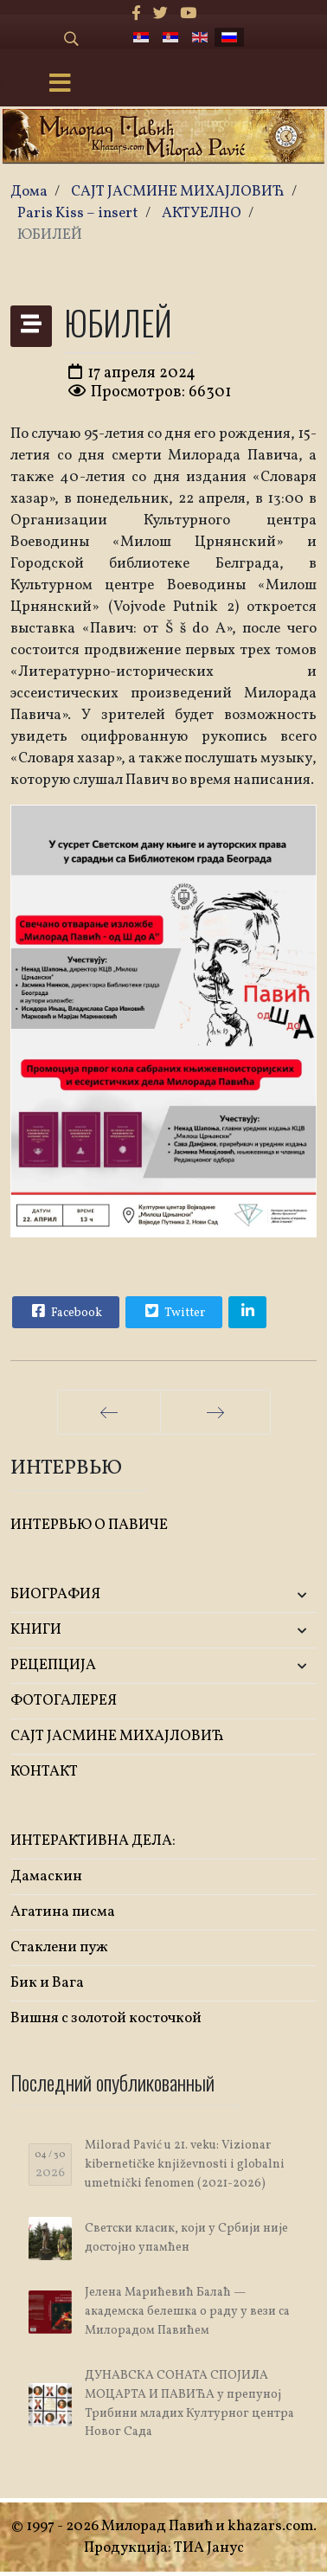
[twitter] (160, 14)
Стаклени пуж (59, 1947)
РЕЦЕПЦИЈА (53, 1665)
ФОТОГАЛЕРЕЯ (63, 1701)
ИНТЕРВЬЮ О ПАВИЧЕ (89, 1525)
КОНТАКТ (44, 1772)
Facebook (65, 1311)
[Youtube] (188, 14)
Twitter (173, 1311)
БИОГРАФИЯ (55, 1594)
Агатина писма (62, 1912)
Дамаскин (46, 1876)
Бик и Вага (47, 1983)
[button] (266, 1595)
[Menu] (60, 84)
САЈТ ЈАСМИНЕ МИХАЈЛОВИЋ (117, 1736)
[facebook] (136, 14)
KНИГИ (35, 1630)
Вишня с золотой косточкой (106, 2018)
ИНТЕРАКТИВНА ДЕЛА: (93, 1841)
